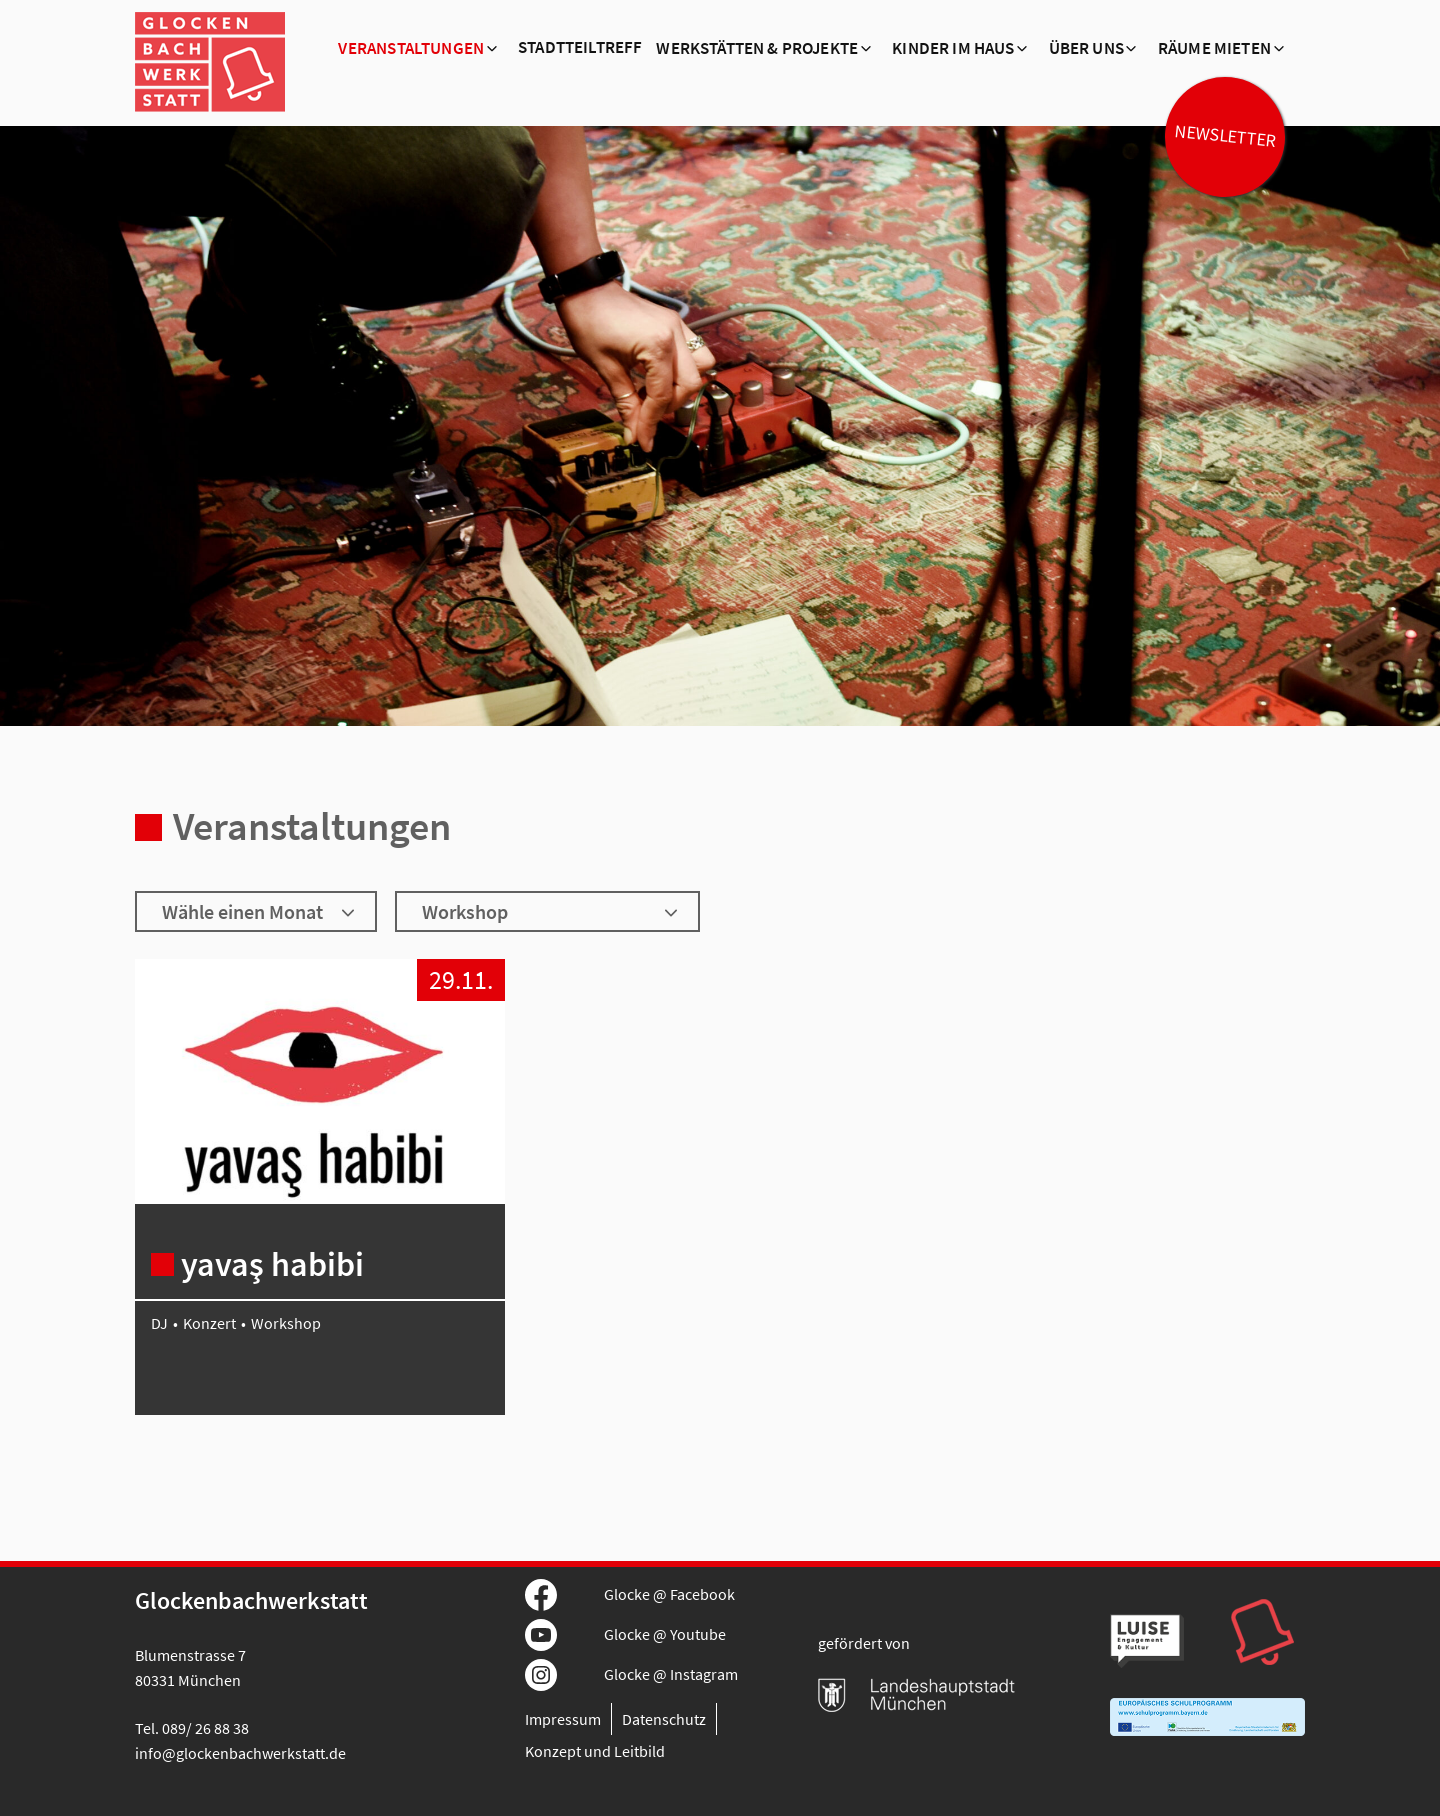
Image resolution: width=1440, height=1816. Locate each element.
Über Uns (1086, 49)
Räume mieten (1214, 49)
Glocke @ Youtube (665, 1634)
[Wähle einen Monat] (256, 911)
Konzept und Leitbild (595, 1751)
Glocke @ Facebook (669, 1594)
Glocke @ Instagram (671, 1674)
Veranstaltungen (411, 49)
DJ (159, 1323)
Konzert (209, 1323)
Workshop (286, 1323)
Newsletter (1225, 136)
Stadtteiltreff (580, 48)
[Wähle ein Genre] (547, 911)
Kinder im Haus (953, 49)
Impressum (563, 1719)
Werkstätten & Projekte (757, 49)
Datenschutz (664, 1719)
